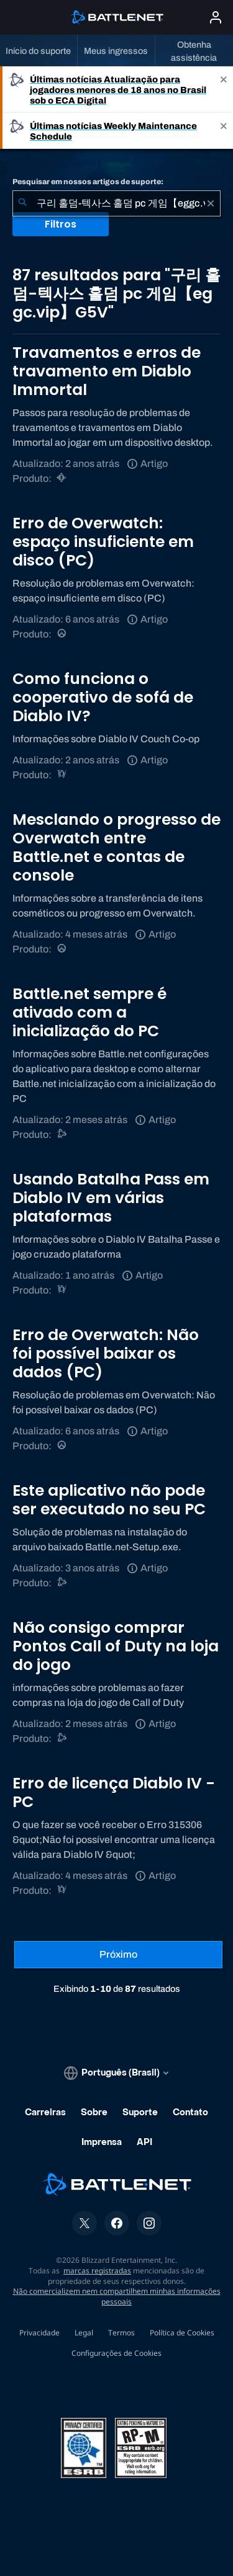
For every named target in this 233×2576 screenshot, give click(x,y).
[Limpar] (211, 203)
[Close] (223, 89)
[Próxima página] (118, 1954)
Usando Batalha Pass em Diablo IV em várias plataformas (110, 1197)
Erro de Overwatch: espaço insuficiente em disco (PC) (103, 541)
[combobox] (116, 203)
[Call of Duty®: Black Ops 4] (62, 1738)
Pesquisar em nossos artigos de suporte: (87, 181)
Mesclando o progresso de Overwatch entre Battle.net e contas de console (116, 847)
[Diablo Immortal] (62, 478)
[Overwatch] (62, 634)
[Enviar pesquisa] (22, 203)
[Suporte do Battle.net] (62, 1134)
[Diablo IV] (62, 775)
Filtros (60, 224)
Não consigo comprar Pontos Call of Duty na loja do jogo (115, 1646)
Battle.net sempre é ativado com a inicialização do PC (89, 1012)
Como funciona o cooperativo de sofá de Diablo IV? (102, 697)
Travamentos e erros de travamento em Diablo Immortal (106, 371)
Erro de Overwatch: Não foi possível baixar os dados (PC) (105, 1353)
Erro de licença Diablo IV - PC (113, 1792)
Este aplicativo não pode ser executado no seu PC (109, 1500)
